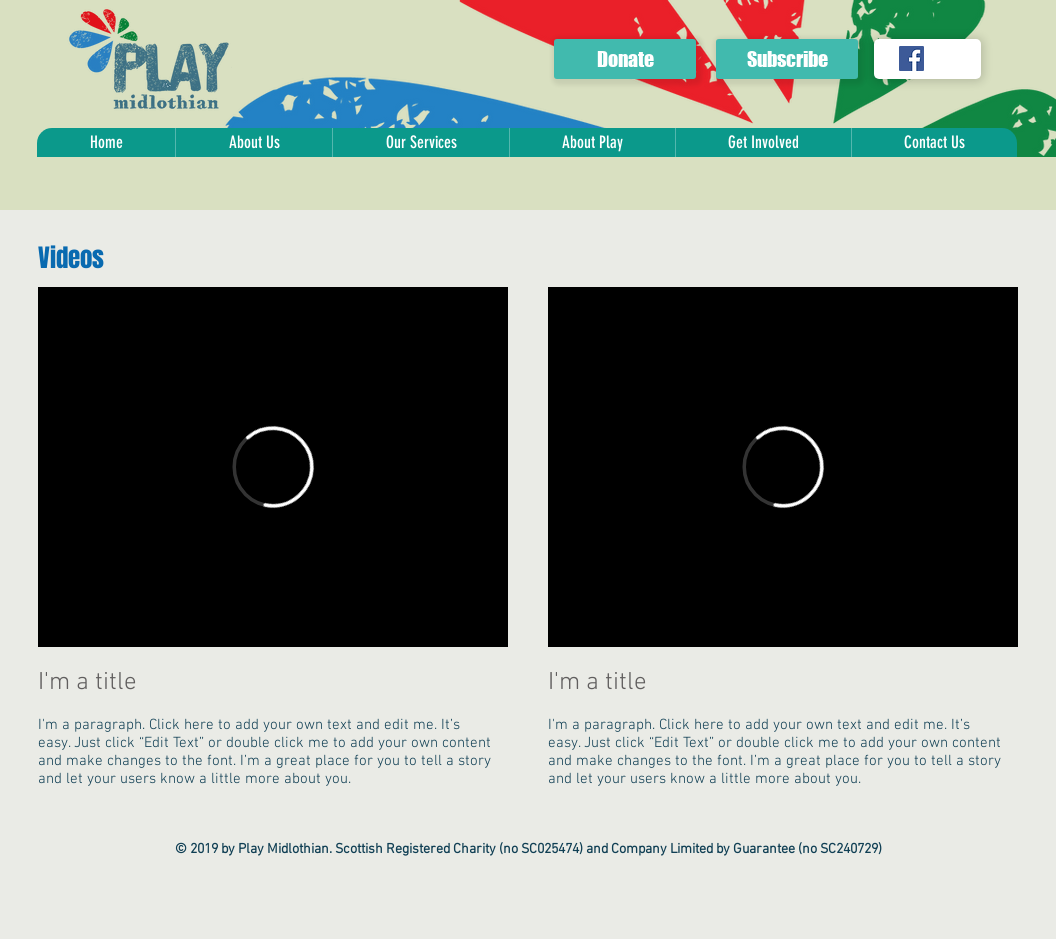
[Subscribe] (787, 59)
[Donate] (625, 59)
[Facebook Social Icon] (911, 58)
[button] (253, 142)
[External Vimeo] (273, 467)
